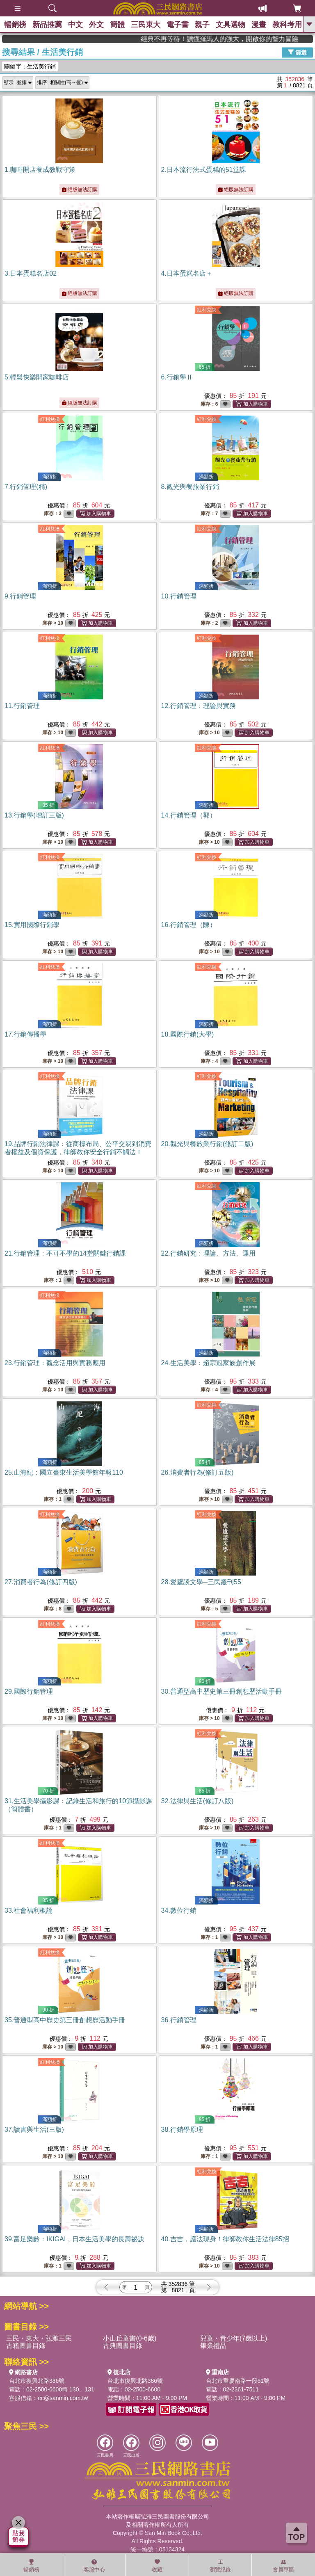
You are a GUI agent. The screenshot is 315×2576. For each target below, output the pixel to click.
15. (32, 924)
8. (190, 486)
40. (225, 2239)
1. (40, 169)
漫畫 (258, 25)
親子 (202, 25)
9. (20, 596)
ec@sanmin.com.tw (63, 2398)
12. (198, 705)
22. (208, 1253)
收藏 (157, 2566)
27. (41, 1581)
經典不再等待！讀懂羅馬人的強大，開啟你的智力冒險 (269, 38)
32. (197, 1800)
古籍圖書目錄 (26, 2345)
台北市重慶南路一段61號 (238, 2380)
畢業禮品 (213, 2345)
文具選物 (230, 25)
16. (188, 924)
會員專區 (283, 2566)
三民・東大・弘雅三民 (39, 2338)
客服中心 (94, 2566)
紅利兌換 (207, 310)
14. (188, 815)
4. (186, 273)
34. (178, 1910)
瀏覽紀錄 (220, 2566)
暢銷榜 (15, 25)
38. (182, 2129)
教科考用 (287, 25)
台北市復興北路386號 (36, 2380)
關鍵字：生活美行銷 (30, 66)
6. (177, 377)
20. (207, 1143)
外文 (96, 25)
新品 (47, 25)
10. (178, 596)
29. (29, 1691)
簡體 (117, 25)
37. (34, 2129)
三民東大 (145, 25)
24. (208, 1362)
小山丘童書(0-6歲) (129, 2338)
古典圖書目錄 (122, 2345)
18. (187, 1034)
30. (221, 1691)
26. (197, 1472)
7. (26, 486)
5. (37, 377)
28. (201, 1581)
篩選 (297, 52)
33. (29, 1910)
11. (22, 705)
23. (55, 1362)
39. (74, 2239)
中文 (75, 25)
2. (203, 169)
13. (34, 815)
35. (65, 2019)
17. (25, 1034)
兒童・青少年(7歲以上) (233, 2338)
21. (65, 1253)
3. (31, 273)
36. (178, 2019)
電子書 (178, 25)
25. (64, 1472)
